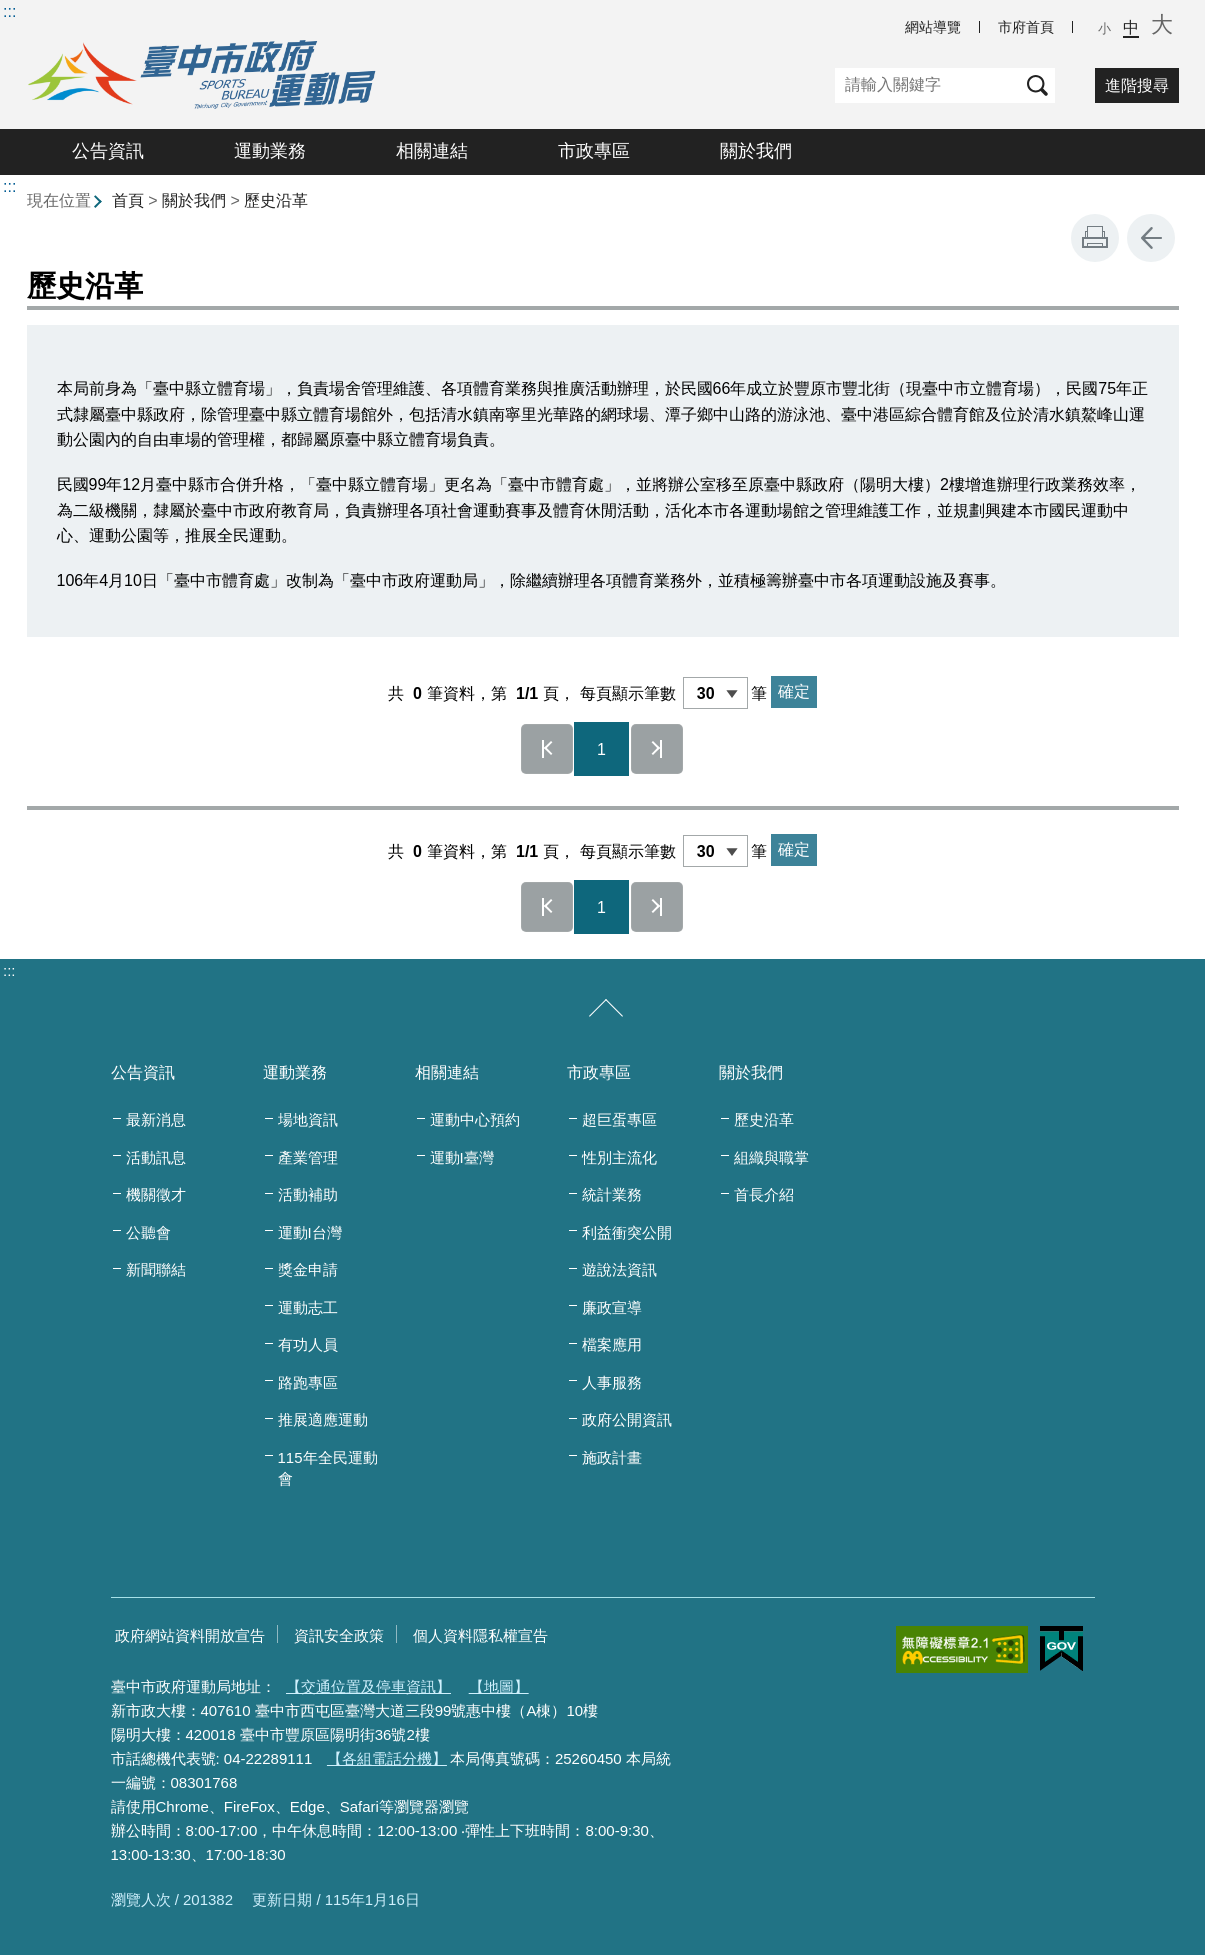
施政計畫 (612, 1457)
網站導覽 (933, 27)
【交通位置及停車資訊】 (368, 1686)
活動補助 (308, 1194)
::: (9, 11)
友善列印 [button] (1095, 238)
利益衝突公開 (627, 1232)
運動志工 (308, 1307)
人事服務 (612, 1382)
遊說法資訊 (619, 1269)
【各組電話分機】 (387, 1758)
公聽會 (148, 1232)
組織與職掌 (771, 1157)
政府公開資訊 (627, 1419)
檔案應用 (612, 1344)
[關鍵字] (927, 85)
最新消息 (156, 1119)
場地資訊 (308, 1119)
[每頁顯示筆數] (715, 693)
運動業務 (270, 151)
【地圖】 (499, 1686)
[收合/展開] (606, 1009)
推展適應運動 (323, 1419)
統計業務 (612, 1194)
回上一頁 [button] (1151, 238)
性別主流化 (619, 1157)
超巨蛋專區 (619, 1119)
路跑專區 (308, 1382)
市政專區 (594, 151)
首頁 (128, 200)
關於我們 (756, 151)
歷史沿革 (276, 200)
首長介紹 (764, 1194)
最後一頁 (657, 749)
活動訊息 (156, 1157)
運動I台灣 (310, 1232)
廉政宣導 (612, 1307)
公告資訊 (108, 151)
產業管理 (308, 1157)
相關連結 (432, 151)
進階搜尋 (1137, 85)
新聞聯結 (156, 1269)
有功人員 (308, 1344)
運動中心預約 (475, 1119)
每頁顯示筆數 (628, 693)
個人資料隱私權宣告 (480, 1635)
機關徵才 (156, 1194)
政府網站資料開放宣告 (190, 1635)
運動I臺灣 (462, 1157)
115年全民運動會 (328, 1468)
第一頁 (547, 749)
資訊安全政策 (339, 1635)
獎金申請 (308, 1269)
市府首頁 (1026, 27)
